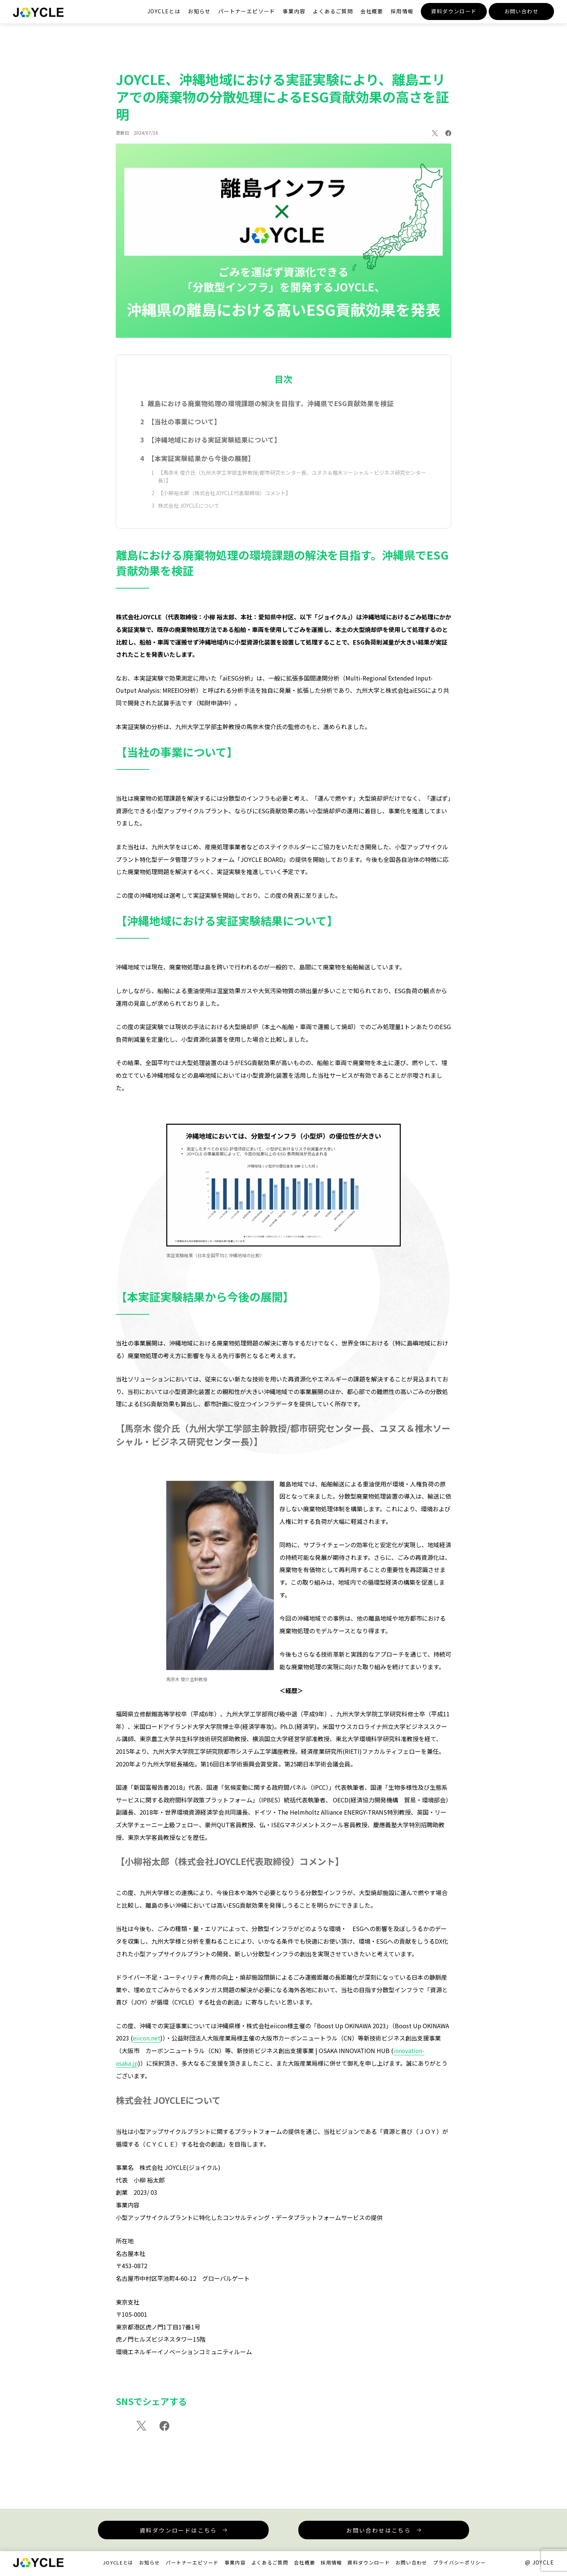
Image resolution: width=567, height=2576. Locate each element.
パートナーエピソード (246, 11)
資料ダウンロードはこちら (178, 2532)
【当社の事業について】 (184, 429)
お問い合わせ (521, 11)
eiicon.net (147, 2047)
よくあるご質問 (333, 11)
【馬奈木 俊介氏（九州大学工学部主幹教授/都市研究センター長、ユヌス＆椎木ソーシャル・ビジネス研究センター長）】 (292, 485)
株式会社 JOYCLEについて (188, 514)
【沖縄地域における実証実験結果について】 (214, 447)
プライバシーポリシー (459, 2563)
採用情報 (402, 11)
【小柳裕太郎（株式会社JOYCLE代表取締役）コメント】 (224, 501)
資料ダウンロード (453, 11)
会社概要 (371, 11)
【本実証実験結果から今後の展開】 (201, 466)
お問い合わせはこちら (378, 2532)
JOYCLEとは (163, 11)
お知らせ (199, 11)
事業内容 (294, 11)
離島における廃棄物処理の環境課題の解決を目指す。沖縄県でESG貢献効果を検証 (271, 410)
